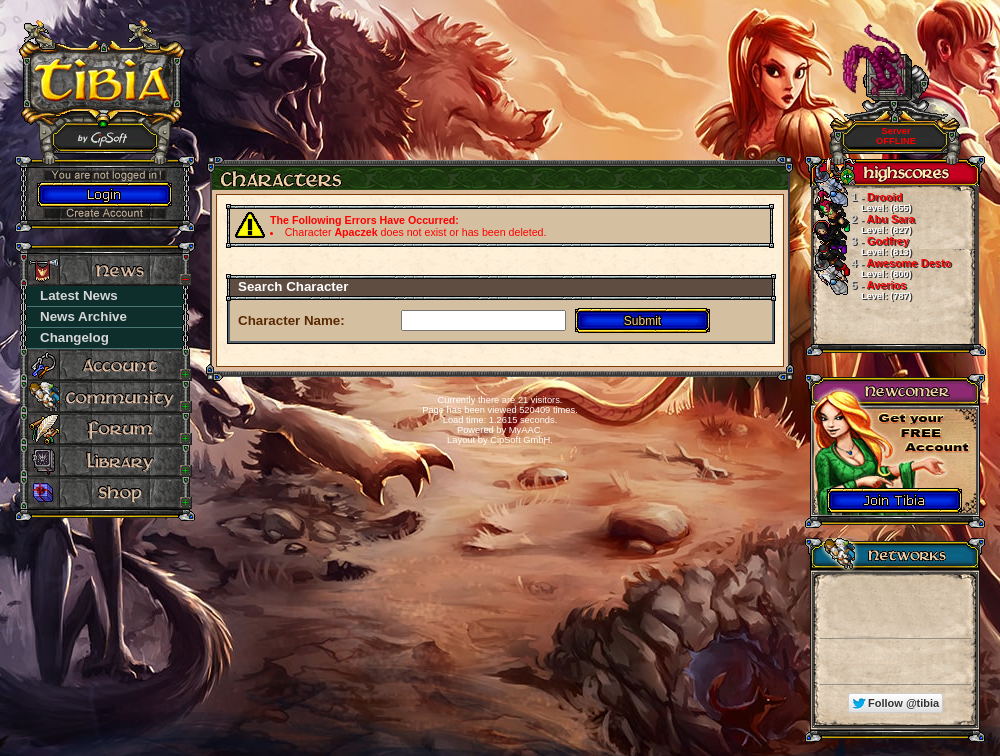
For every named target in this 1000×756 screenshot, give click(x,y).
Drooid (861, 202)
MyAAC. (526, 430)
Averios (861, 290)
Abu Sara (863, 224)
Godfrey (861, 246)
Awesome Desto (881, 268)
